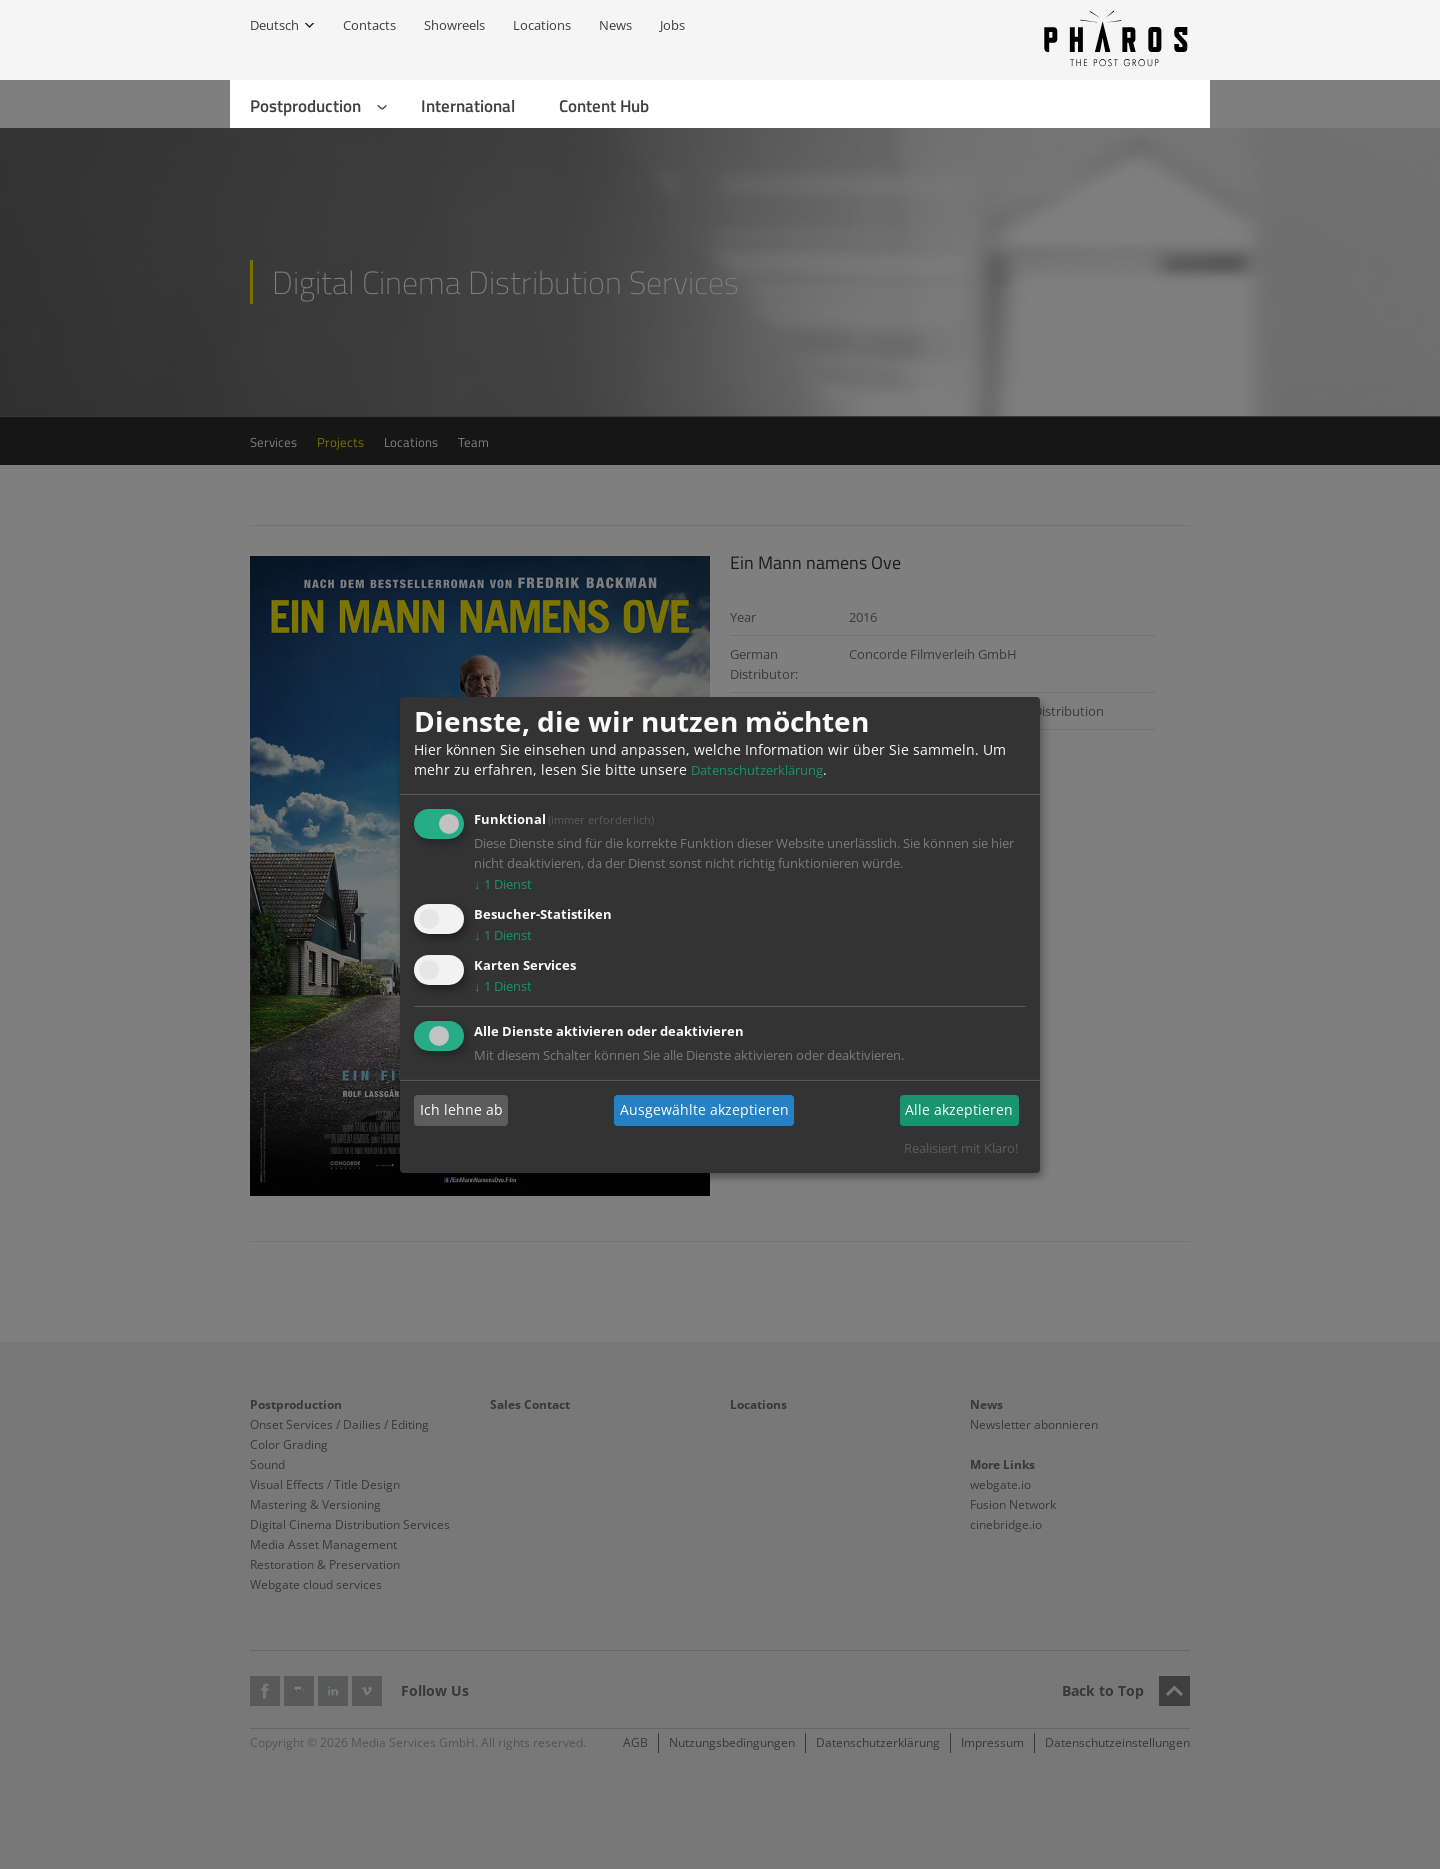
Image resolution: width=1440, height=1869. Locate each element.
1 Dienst (503, 884)
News (615, 25)
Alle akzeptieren (959, 1109)
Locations (542, 25)
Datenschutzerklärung (757, 770)
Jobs (672, 25)
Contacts (369, 25)
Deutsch (274, 25)
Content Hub (604, 106)
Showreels (454, 25)
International (468, 106)
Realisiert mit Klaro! (961, 1148)
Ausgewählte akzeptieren (704, 1109)
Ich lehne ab (461, 1109)
